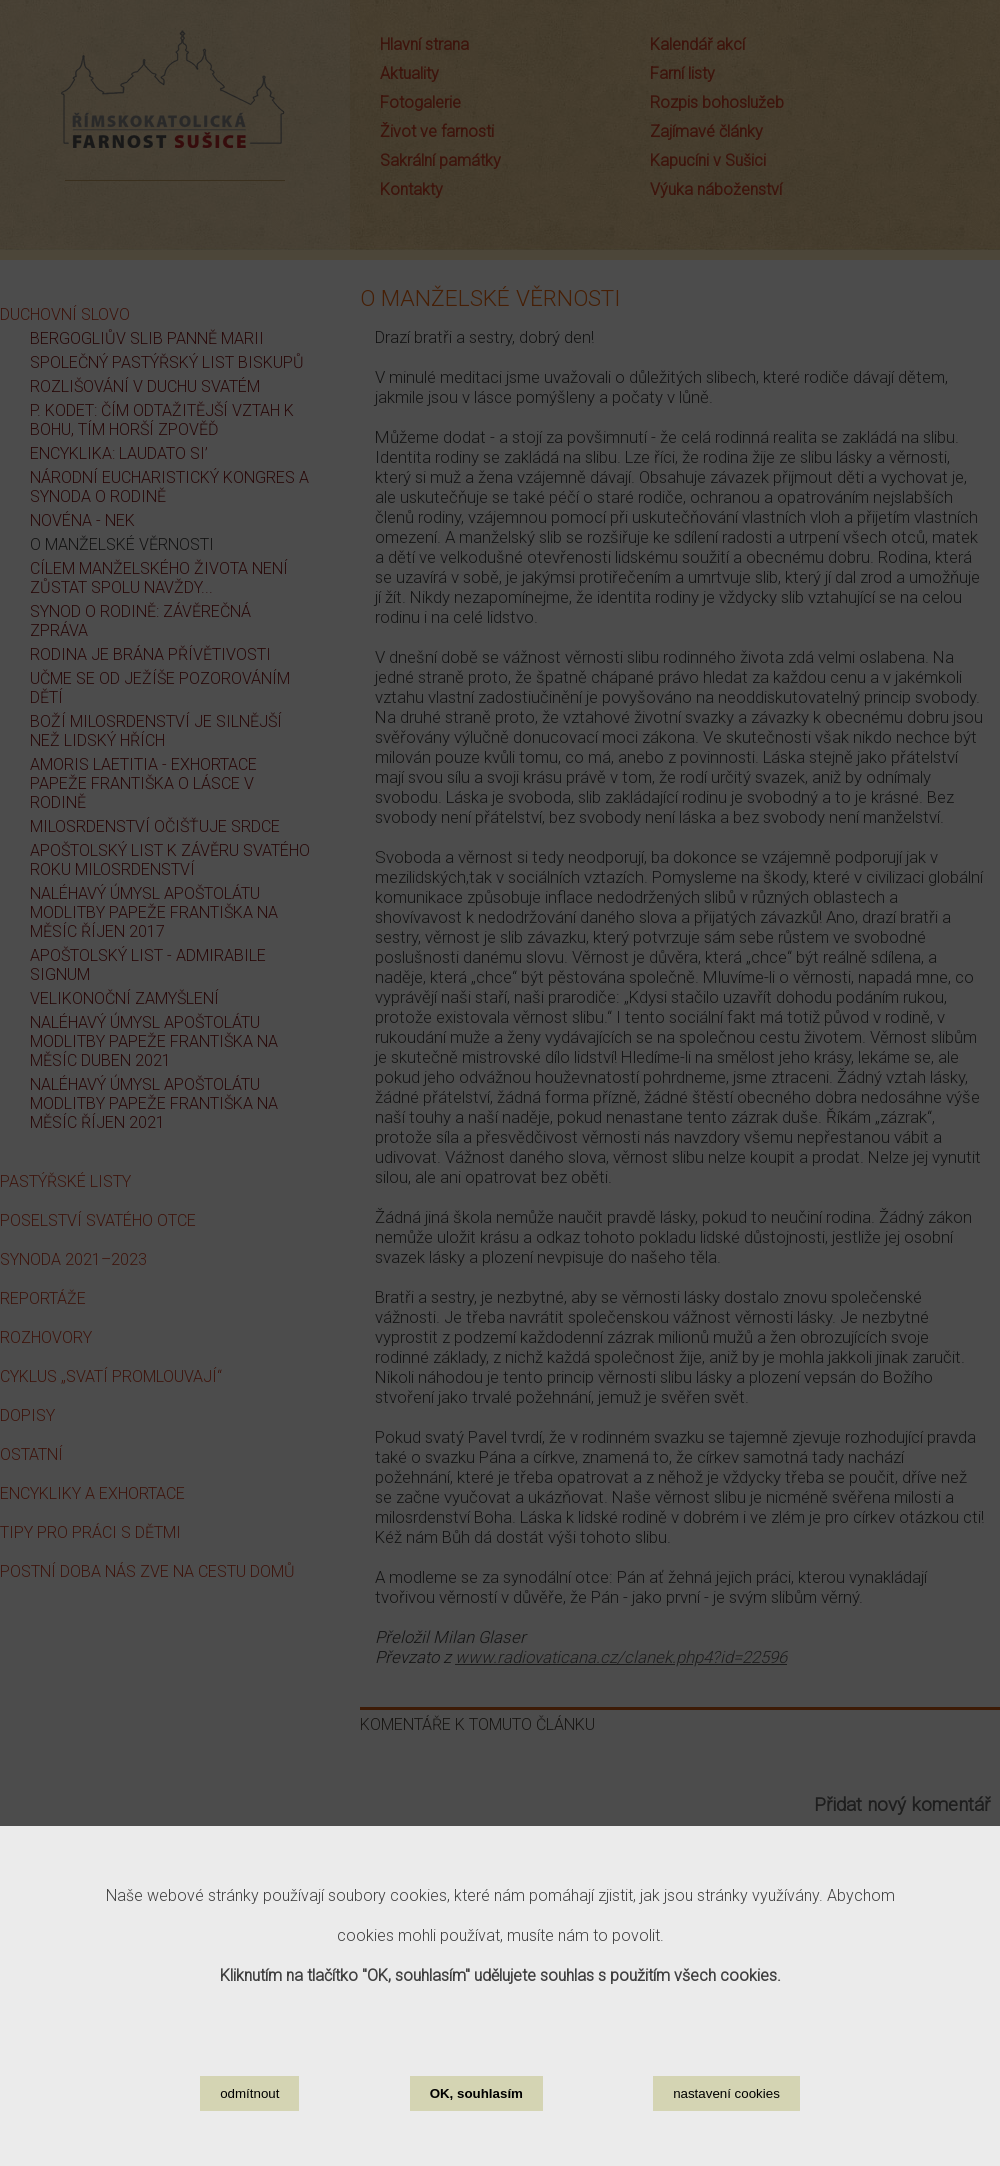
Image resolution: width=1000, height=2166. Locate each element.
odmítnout (249, 2136)
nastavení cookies (726, 2136)
